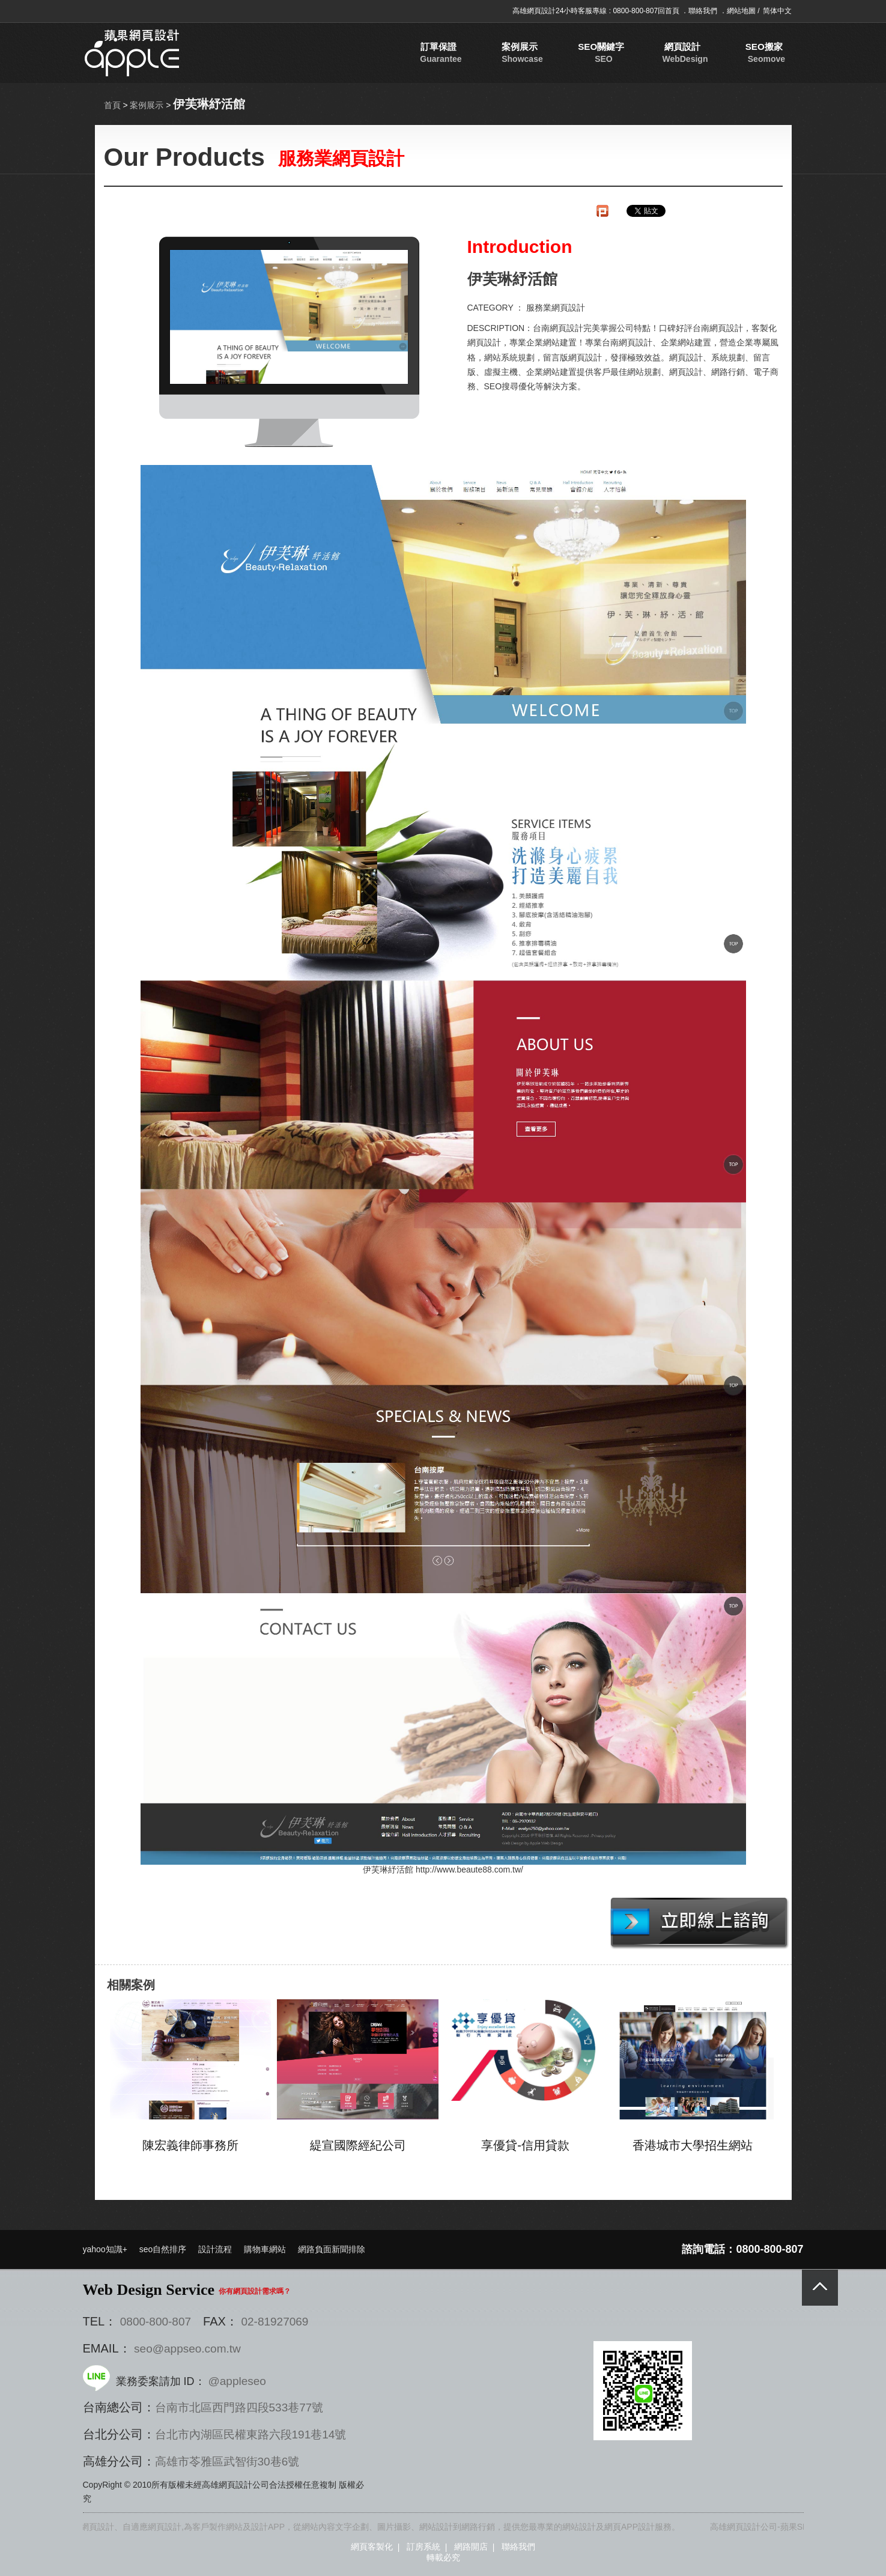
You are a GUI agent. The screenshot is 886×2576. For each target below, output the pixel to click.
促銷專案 (724, 53)
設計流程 (215, 2249)
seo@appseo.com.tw (187, 2348)
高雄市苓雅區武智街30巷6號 (227, 2461)
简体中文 (777, 11)
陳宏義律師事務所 (190, 2145)
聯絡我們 (703, 11)
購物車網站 (265, 2249)
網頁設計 (617, 53)
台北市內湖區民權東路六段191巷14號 (251, 2434)
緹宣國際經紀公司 (358, 2145)
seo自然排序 (163, 2249)
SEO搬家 (671, 53)
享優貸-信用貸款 (525, 2145)
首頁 (112, 105)
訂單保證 (457, 53)
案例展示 (510, 53)
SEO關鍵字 (564, 53)
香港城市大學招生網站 (693, 2145)
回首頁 (669, 11)
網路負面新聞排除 (331, 2249)
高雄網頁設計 (534, 11)
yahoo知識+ (105, 2249)
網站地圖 (742, 11)
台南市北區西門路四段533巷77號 (239, 2407)
